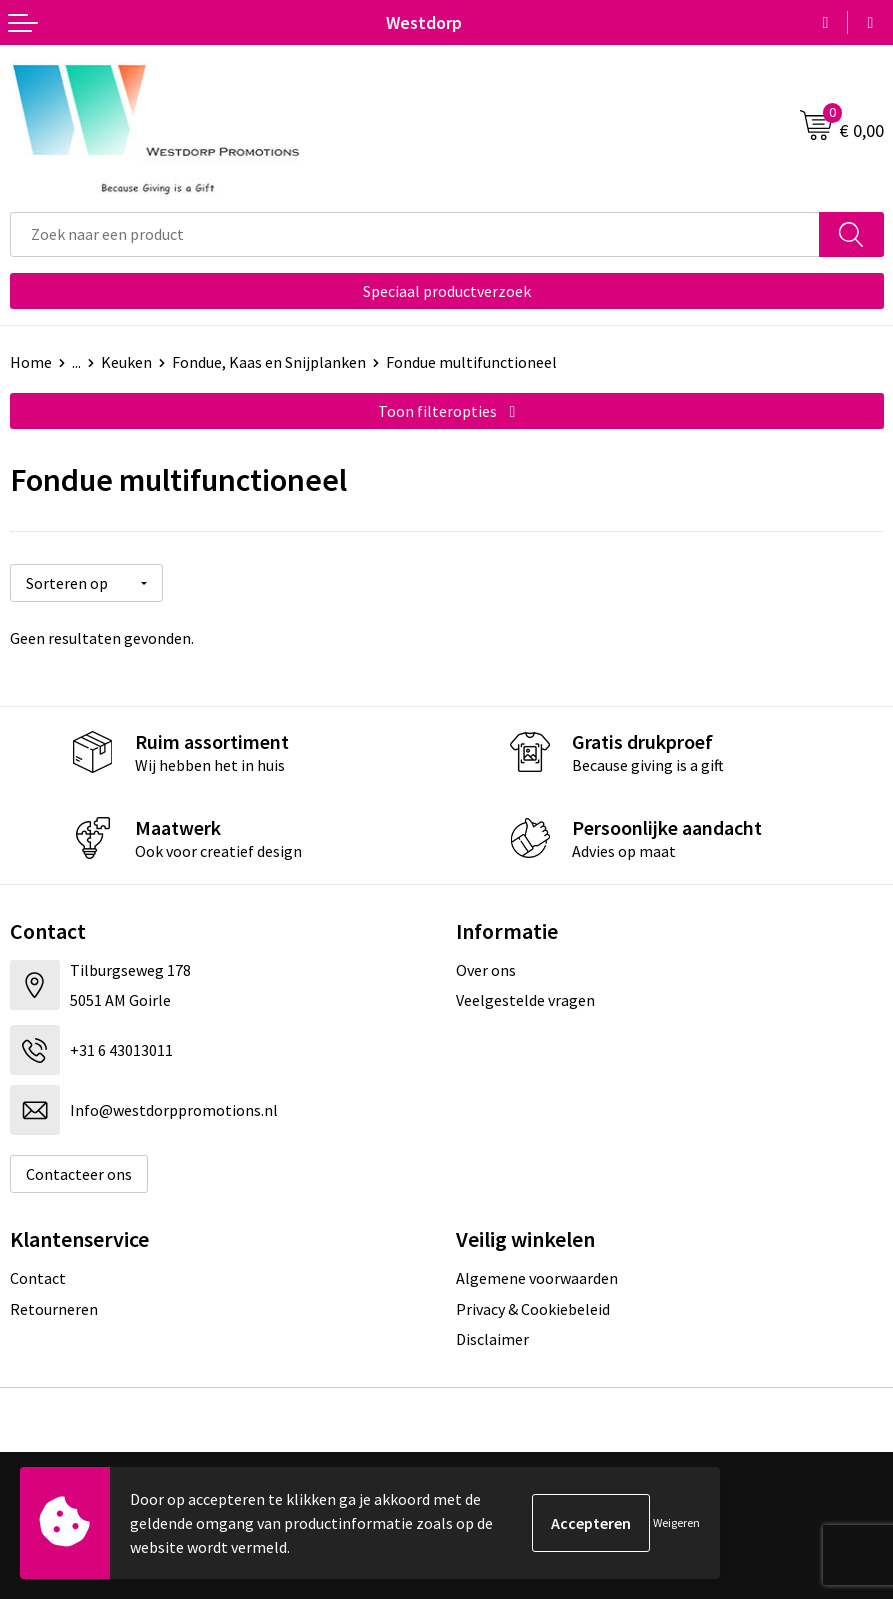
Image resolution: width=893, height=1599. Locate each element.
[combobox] (415, 234)
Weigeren (676, 1522)
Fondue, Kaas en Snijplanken (269, 362)
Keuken (126, 362)
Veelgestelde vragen (525, 1000)
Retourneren (54, 1309)
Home (31, 362)
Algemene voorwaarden (537, 1278)
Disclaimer (492, 1339)
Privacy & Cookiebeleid (533, 1309)
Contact (38, 1278)
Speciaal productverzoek (447, 291)
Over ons (486, 970)
